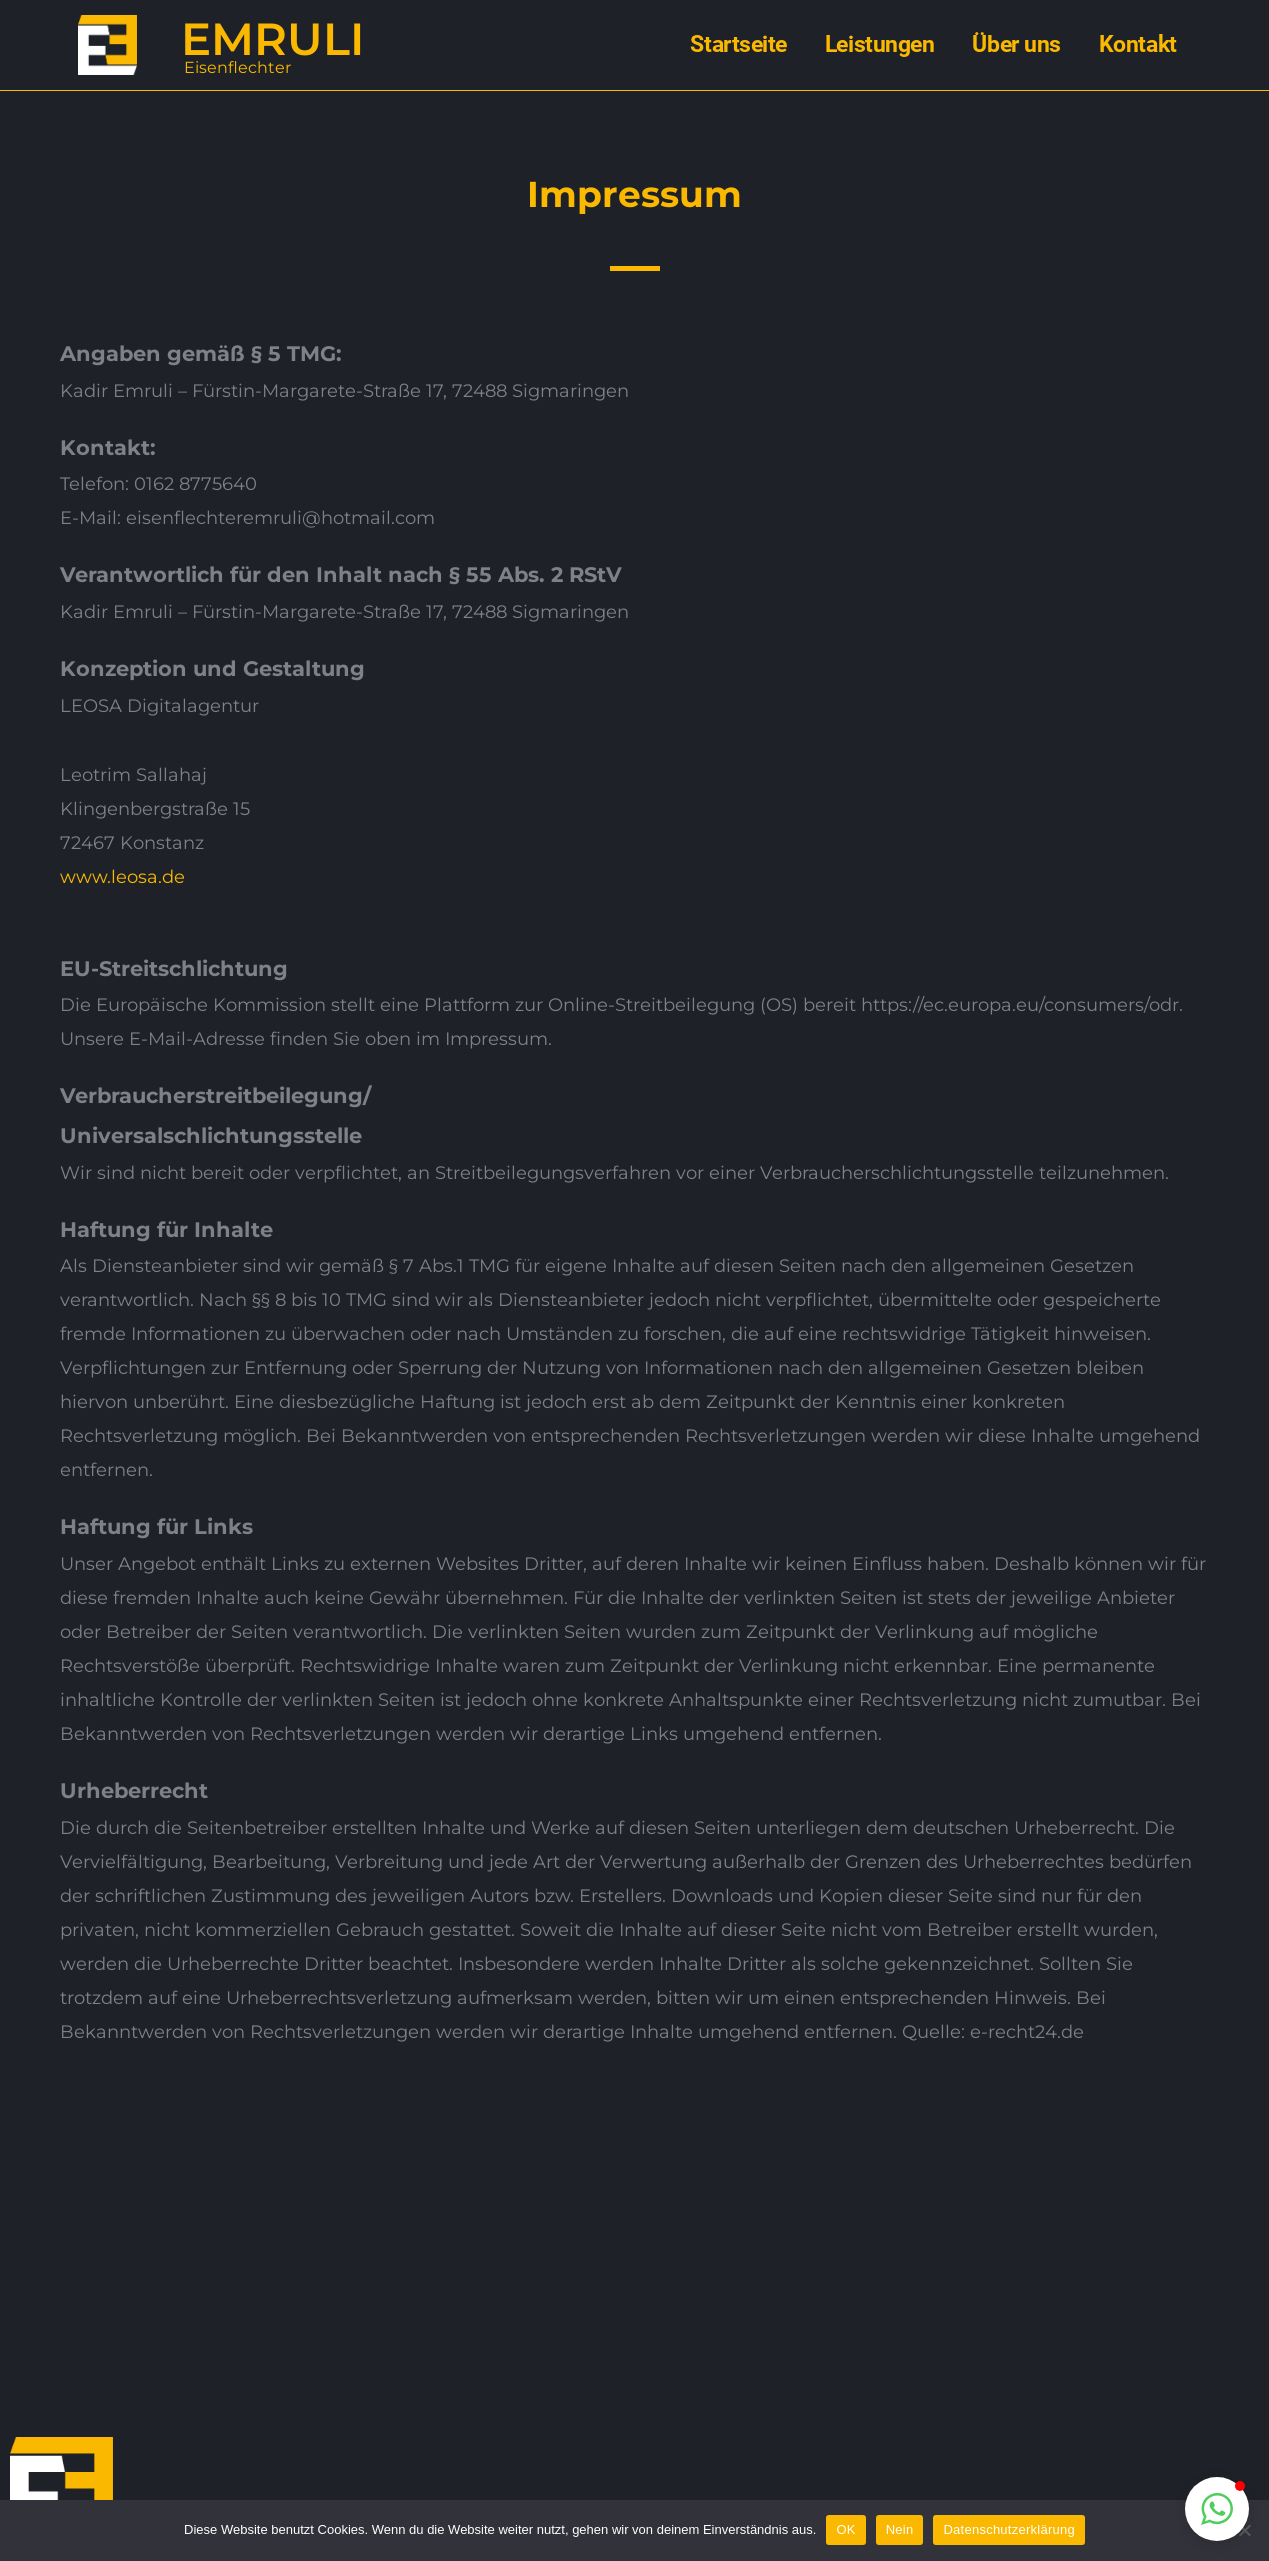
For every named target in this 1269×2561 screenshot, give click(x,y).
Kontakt (1138, 44)
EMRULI (272, 38)
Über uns (1016, 44)
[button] (1217, 2509)
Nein (900, 2529)
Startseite (738, 44)
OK (845, 2529)
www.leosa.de (122, 877)
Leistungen (880, 44)
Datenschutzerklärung (1008, 2529)
